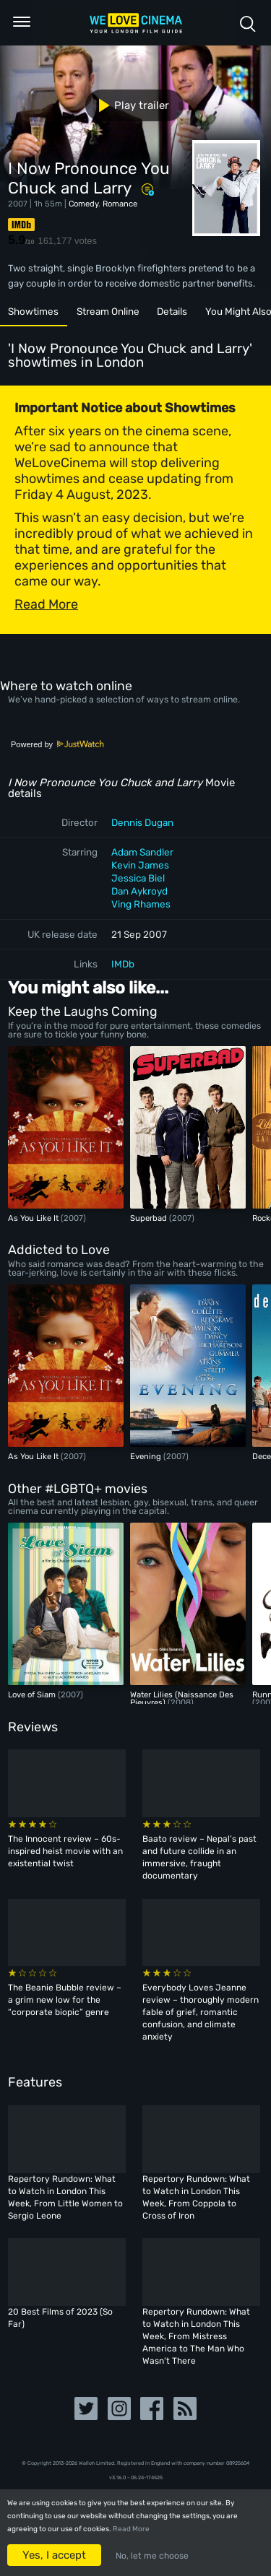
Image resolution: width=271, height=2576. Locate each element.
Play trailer (128, 105)
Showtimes (33, 311)
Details (172, 311)
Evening (146, 1456)
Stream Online (108, 311)
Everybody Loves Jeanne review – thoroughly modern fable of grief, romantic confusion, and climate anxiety (200, 2012)
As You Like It (34, 1218)
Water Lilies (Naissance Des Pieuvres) (181, 1698)
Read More (131, 2529)
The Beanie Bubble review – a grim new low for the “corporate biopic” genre (64, 2000)
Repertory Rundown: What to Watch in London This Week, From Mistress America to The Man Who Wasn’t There (196, 2336)
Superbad (149, 1218)
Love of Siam (33, 1694)
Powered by (58, 744)
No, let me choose (152, 2556)
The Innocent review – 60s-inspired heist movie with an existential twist (65, 1851)
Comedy (83, 204)
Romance (120, 204)
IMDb (122, 964)
